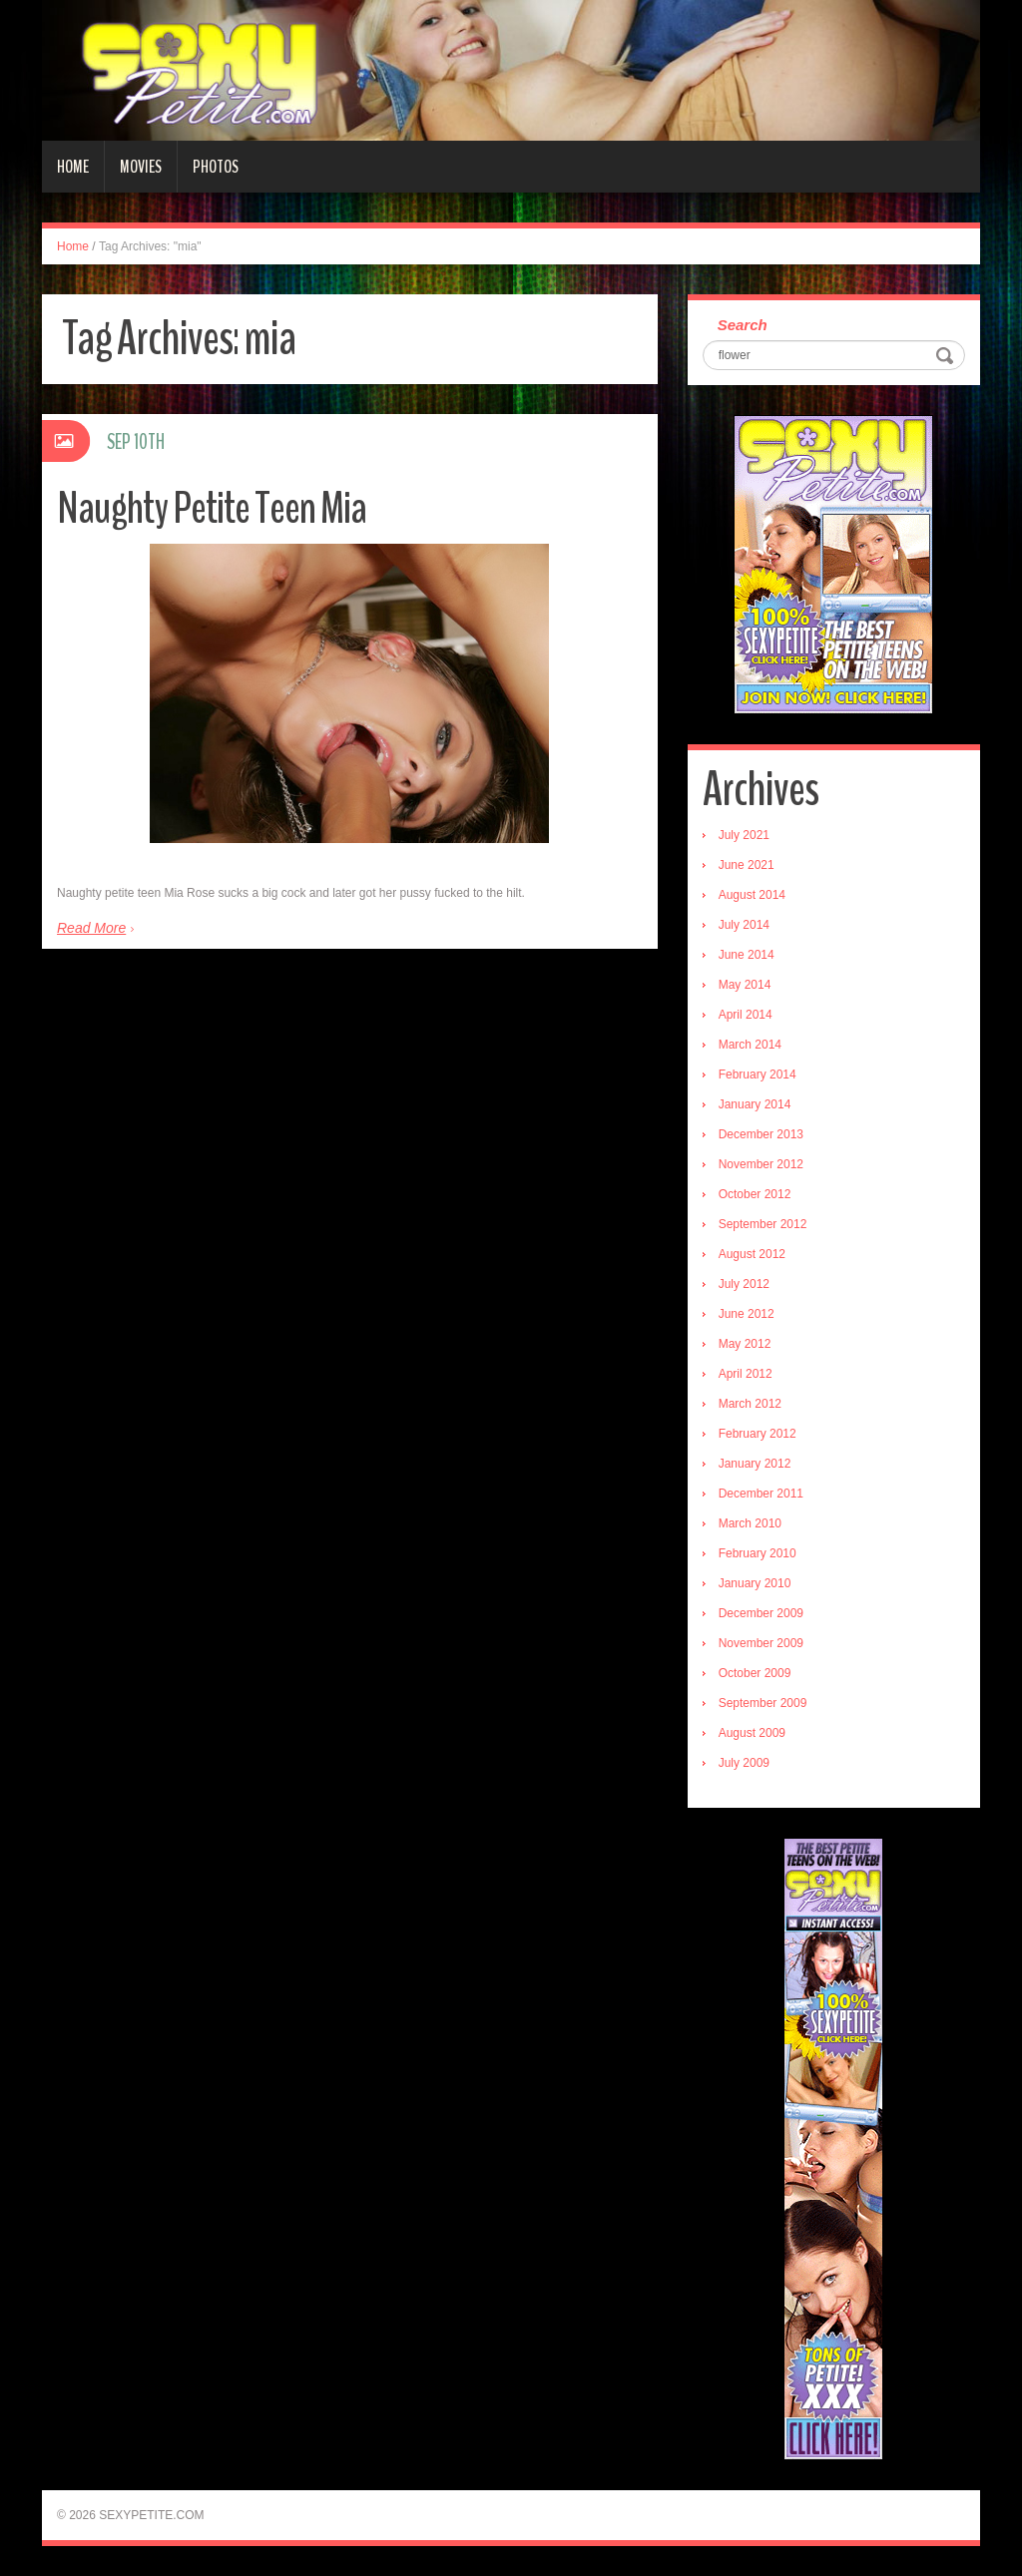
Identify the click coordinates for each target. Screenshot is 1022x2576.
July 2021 (744, 835)
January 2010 (755, 1583)
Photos (216, 167)
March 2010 (750, 1523)
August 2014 (752, 895)
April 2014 (745, 1015)
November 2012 (761, 1164)
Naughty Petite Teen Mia (211, 508)
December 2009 (761, 1613)
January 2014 (755, 1104)
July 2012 (744, 1284)
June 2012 (746, 1314)
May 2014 (745, 985)
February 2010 (757, 1553)
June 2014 (746, 955)
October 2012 (755, 1194)
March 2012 (750, 1404)
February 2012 (757, 1434)
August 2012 (752, 1254)
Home (73, 167)
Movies (141, 167)
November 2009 (761, 1643)
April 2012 (745, 1374)
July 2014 (744, 925)
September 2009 (763, 1703)
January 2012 (755, 1464)
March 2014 (750, 1045)
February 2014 (757, 1074)
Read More (91, 928)
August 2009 (752, 1733)
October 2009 (755, 1673)
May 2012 (745, 1344)
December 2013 (761, 1134)
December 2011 (761, 1494)
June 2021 (746, 865)
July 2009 (744, 1763)
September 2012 (763, 1224)
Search (742, 324)
